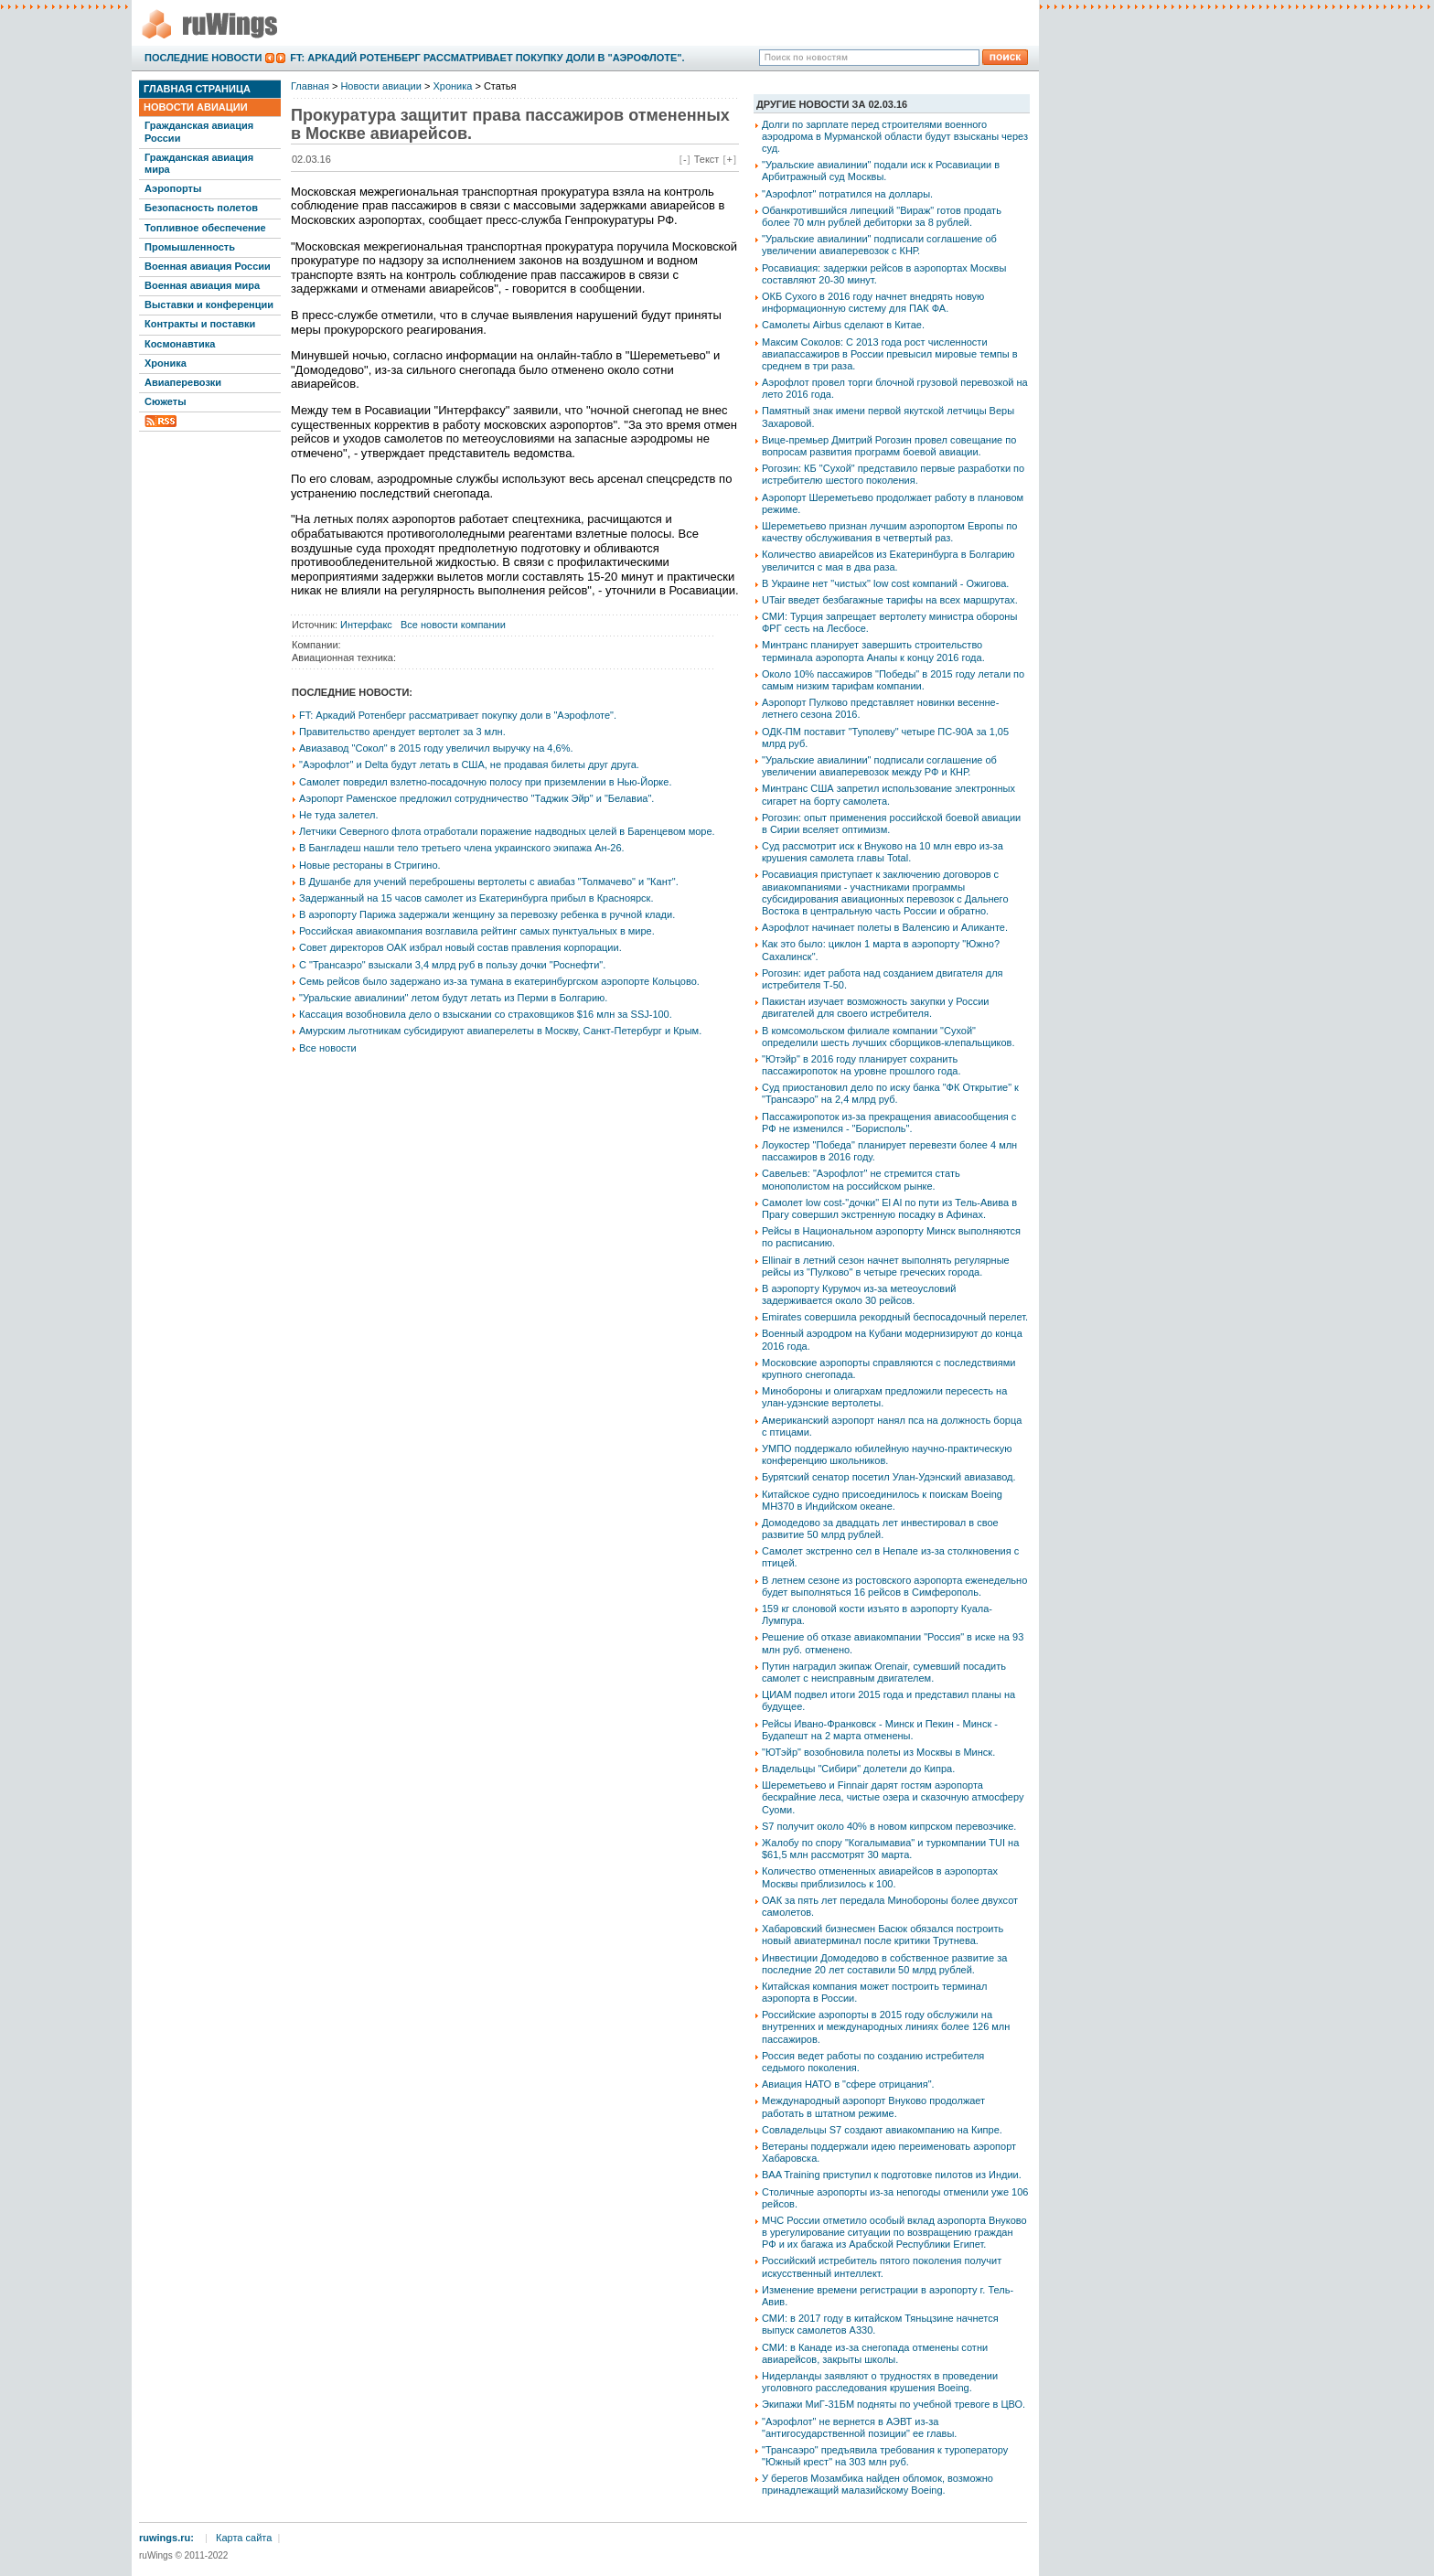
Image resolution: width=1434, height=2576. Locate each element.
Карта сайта (244, 2537)
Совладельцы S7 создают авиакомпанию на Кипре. (882, 2129)
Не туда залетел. (338, 814)
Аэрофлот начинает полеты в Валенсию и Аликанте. (885, 927)
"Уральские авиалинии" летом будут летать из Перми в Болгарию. (453, 997)
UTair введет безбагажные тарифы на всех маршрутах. (890, 599)
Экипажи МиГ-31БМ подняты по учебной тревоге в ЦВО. (893, 2404)
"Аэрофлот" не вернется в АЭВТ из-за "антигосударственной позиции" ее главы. (859, 2427)
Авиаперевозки (182, 382)
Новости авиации (196, 107)
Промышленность (189, 246)
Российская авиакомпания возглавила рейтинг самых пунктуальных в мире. (477, 930)
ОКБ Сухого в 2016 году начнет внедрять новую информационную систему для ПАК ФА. (873, 302)
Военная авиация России (207, 266)
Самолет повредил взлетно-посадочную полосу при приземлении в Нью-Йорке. (485, 781)
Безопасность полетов (201, 207)
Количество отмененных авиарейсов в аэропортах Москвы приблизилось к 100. (880, 1876)
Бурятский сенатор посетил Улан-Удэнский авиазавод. (889, 1476)
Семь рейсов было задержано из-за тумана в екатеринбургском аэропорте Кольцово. (499, 981)
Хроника (165, 363)
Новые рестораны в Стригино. (370, 865)
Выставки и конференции (208, 304)
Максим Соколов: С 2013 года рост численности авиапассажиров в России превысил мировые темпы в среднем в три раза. (890, 354)
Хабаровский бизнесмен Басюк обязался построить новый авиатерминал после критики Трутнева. (882, 1934)
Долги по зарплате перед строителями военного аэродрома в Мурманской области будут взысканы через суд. (895, 136)
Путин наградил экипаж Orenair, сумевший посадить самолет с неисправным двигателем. (884, 1672)
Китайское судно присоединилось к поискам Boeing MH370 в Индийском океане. (882, 1500)
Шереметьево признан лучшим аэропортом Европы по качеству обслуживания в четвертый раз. (889, 531)
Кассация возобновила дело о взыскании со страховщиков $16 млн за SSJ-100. (485, 1014)
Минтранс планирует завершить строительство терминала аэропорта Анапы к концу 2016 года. (873, 650)
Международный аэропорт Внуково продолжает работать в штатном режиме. (873, 2106)
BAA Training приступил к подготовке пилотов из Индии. (892, 2174)
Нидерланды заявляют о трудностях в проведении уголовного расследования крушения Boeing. (880, 2381)
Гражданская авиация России (198, 131)
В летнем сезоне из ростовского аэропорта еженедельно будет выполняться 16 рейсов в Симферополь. (894, 1586)
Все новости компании (453, 624)
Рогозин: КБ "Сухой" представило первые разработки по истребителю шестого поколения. (893, 474)
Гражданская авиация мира (198, 163)
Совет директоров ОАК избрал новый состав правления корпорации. (460, 947)
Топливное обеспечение (205, 227)
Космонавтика (179, 343)
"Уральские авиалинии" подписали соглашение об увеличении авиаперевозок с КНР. (879, 244)
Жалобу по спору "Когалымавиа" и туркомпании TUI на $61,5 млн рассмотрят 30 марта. (890, 1848)
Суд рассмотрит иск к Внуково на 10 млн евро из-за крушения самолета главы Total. (882, 851)
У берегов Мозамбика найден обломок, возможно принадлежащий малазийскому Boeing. (877, 2484)
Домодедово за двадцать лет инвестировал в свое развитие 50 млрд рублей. (880, 1528)
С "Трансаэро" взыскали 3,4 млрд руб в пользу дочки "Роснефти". (452, 964)
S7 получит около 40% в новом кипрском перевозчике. (889, 1826)
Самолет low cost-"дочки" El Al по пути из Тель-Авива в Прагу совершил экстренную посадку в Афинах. (889, 1208)
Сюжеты (165, 401)
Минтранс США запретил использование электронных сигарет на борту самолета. (888, 794)
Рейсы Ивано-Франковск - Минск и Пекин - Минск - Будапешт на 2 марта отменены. (880, 1729)
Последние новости (203, 57)
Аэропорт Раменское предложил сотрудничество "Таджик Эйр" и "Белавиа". (476, 798)
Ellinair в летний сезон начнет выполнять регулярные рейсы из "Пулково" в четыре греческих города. (886, 1266)
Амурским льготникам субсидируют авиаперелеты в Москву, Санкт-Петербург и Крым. (500, 1030)
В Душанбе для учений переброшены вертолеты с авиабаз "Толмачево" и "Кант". (489, 881)
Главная (310, 85)
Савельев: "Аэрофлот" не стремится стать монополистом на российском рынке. (861, 1179)
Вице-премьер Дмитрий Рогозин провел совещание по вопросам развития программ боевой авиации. (889, 445)
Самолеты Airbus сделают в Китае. (843, 324)
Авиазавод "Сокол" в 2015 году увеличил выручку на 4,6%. (436, 748)
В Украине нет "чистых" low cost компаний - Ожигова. (885, 583)
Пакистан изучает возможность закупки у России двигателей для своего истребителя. (875, 1007)
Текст (707, 159)
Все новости (328, 1047)
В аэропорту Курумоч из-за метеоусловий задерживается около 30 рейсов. (859, 1294)
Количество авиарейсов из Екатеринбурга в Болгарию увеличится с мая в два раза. (888, 560)
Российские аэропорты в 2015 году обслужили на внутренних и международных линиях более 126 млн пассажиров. (886, 2026)
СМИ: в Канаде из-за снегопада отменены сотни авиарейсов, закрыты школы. (875, 2353)
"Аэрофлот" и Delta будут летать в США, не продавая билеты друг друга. (469, 764)
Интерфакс (366, 624)
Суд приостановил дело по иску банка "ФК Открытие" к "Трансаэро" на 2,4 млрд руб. (890, 1093)
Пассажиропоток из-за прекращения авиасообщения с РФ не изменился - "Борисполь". (889, 1122)
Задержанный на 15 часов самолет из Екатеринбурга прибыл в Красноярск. (476, 898)
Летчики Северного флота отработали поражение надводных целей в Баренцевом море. (507, 831)
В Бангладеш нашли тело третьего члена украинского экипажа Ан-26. (462, 847)
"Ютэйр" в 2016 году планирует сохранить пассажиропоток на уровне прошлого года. (861, 1064)
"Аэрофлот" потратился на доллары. (847, 193)
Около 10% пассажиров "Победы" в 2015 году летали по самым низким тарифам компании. (893, 679)
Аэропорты (172, 188)
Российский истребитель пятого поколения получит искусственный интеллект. (881, 2266)
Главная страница (197, 88)
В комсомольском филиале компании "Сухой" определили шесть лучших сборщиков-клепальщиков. (888, 1036)
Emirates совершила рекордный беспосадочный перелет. (895, 1316)
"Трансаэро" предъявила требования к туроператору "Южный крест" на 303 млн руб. (885, 2455)
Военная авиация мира (202, 285)
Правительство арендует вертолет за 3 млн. (402, 731)
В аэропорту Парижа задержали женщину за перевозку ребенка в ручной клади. (487, 914)
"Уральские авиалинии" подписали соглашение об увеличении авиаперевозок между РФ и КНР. (879, 765)
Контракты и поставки (199, 323)
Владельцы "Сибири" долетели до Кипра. (858, 1768)
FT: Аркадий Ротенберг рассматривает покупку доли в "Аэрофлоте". (487, 57)
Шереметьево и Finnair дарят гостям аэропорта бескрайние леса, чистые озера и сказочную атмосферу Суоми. (892, 1797)
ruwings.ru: (166, 2537)
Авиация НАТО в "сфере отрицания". (848, 2084)
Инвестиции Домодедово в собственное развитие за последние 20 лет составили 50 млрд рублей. (884, 1963)
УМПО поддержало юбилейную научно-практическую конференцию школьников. (887, 1454)
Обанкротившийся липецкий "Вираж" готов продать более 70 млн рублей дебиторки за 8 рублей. (881, 216)
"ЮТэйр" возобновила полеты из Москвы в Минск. (878, 1752)
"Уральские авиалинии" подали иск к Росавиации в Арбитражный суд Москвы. (881, 170)
